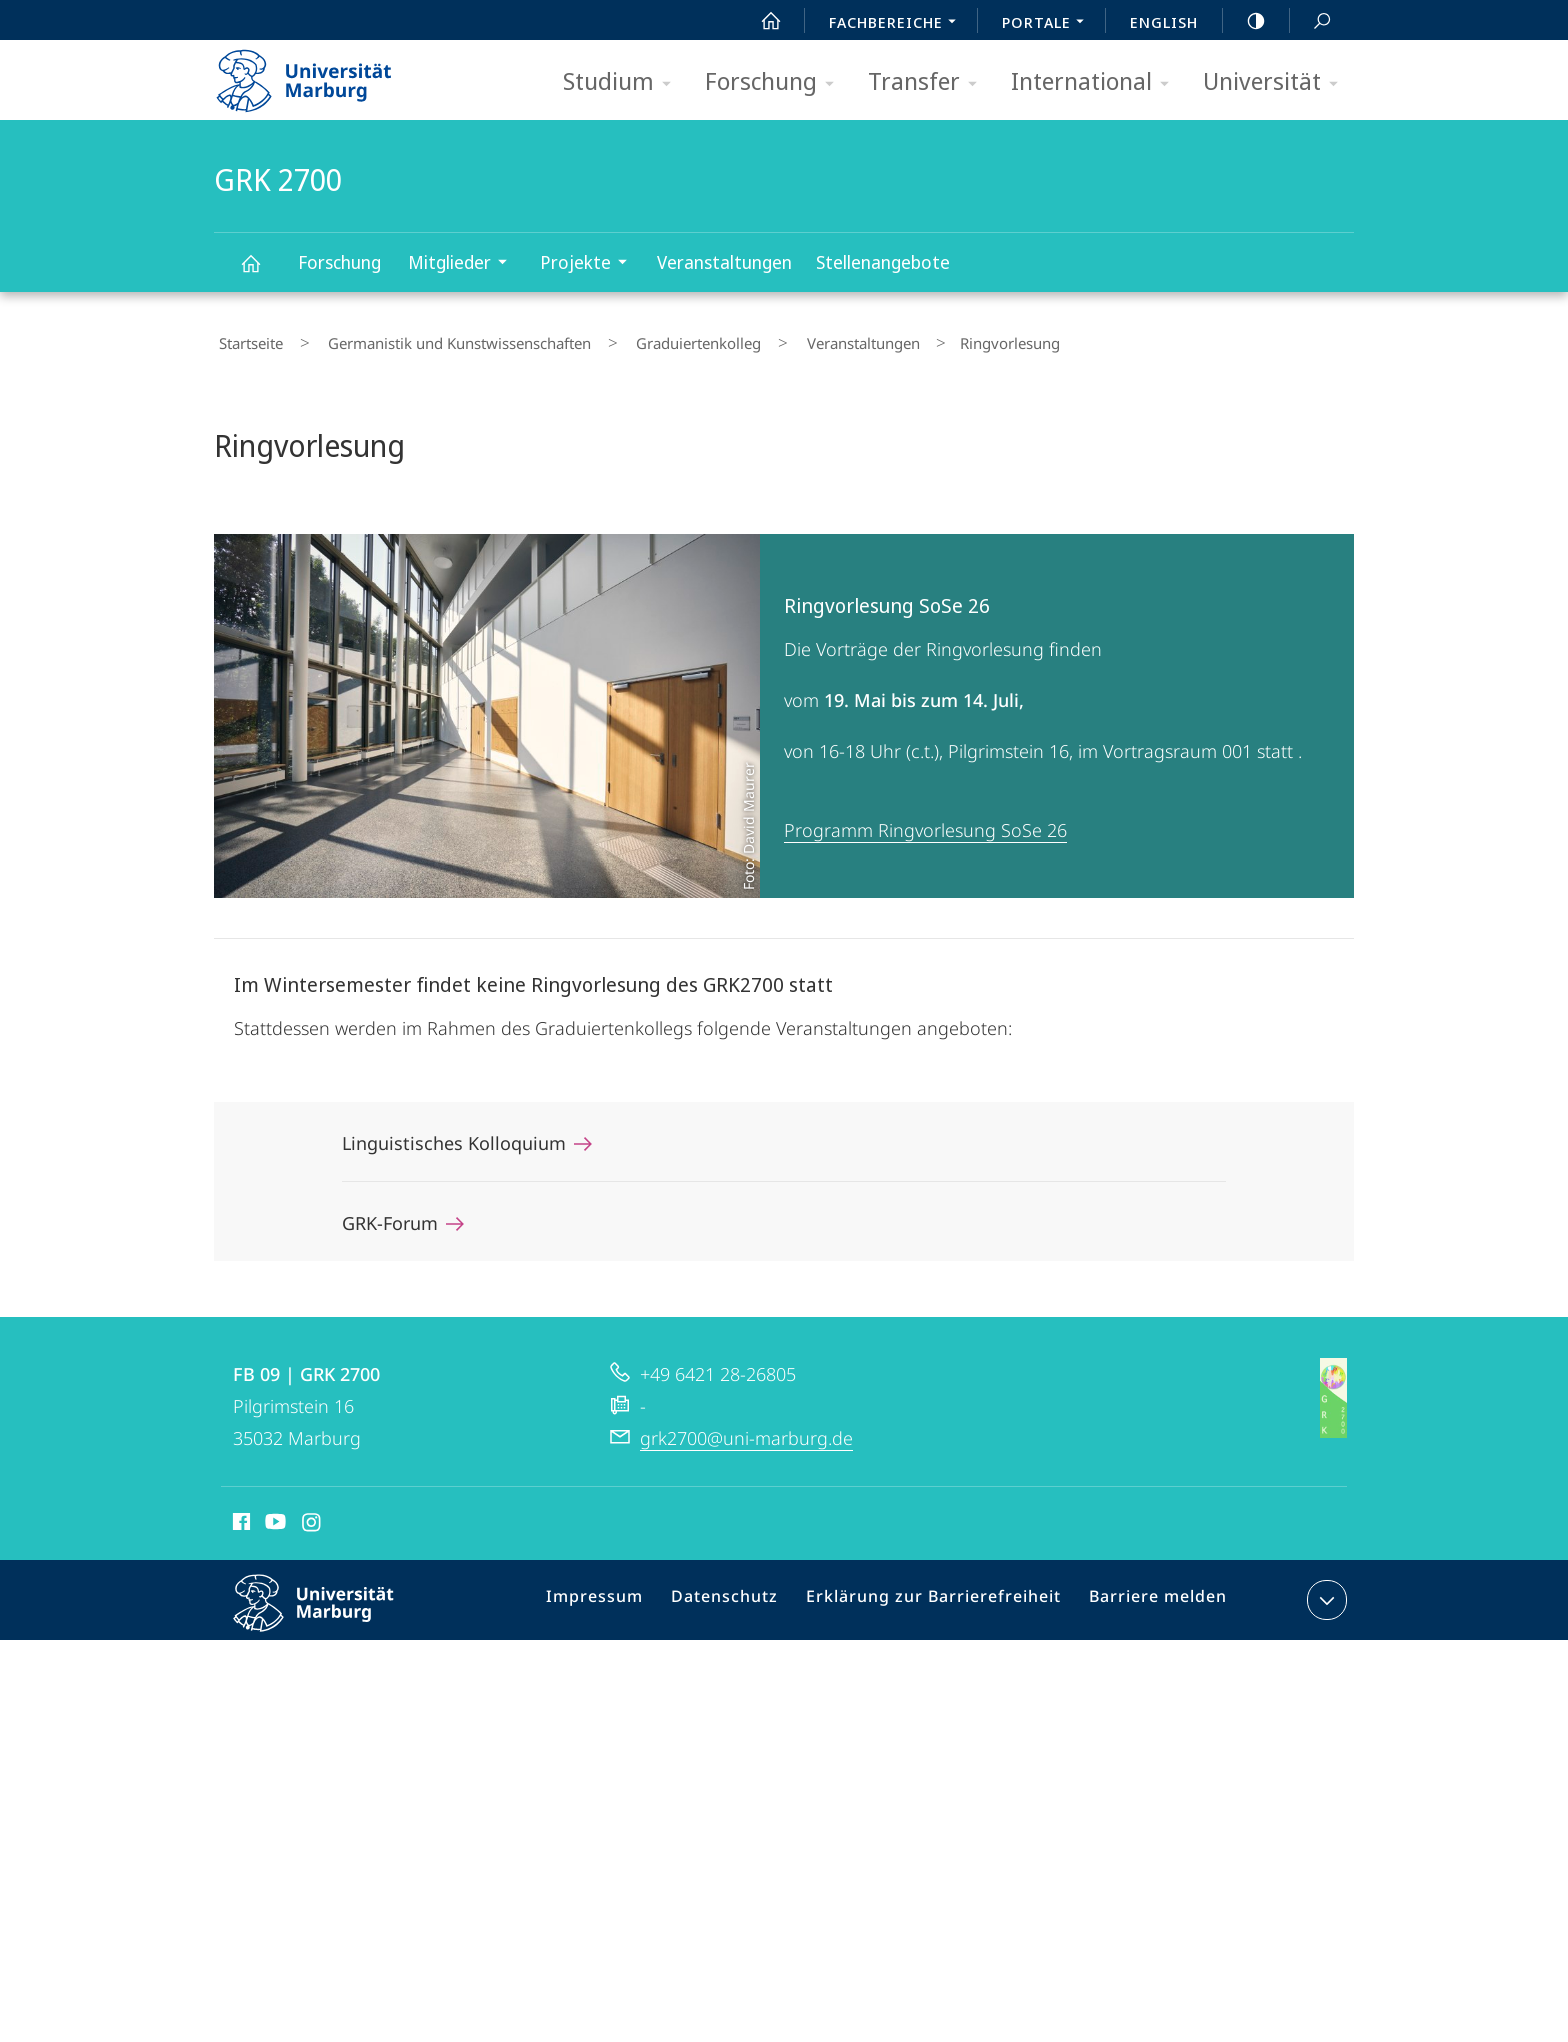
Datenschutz (743, 1595)
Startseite (246, 339)
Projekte (590, 264)
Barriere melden (1149, 1595)
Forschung (776, 82)
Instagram (312, 1516)
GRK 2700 (258, 272)
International (1096, 82)
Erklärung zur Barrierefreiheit (939, 1595)
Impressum (621, 1595)
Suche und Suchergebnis (1311, 21)
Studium (623, 82)
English (1164, 22)
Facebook (239, 1516)
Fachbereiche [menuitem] (898, 24)
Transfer (929, 82)
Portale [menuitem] (1048, 24)
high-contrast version (1245, 21)
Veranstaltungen (724, 262)
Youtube (273, 1516)
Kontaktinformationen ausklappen (1324, 1591)
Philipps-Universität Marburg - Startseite (321, 74)
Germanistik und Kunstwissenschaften (435, 339)
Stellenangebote (883, 262)
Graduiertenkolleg (655, 339)
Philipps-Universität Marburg (331, 1610)
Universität (1277, 82)
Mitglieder (464, 264)
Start (760, 21)
